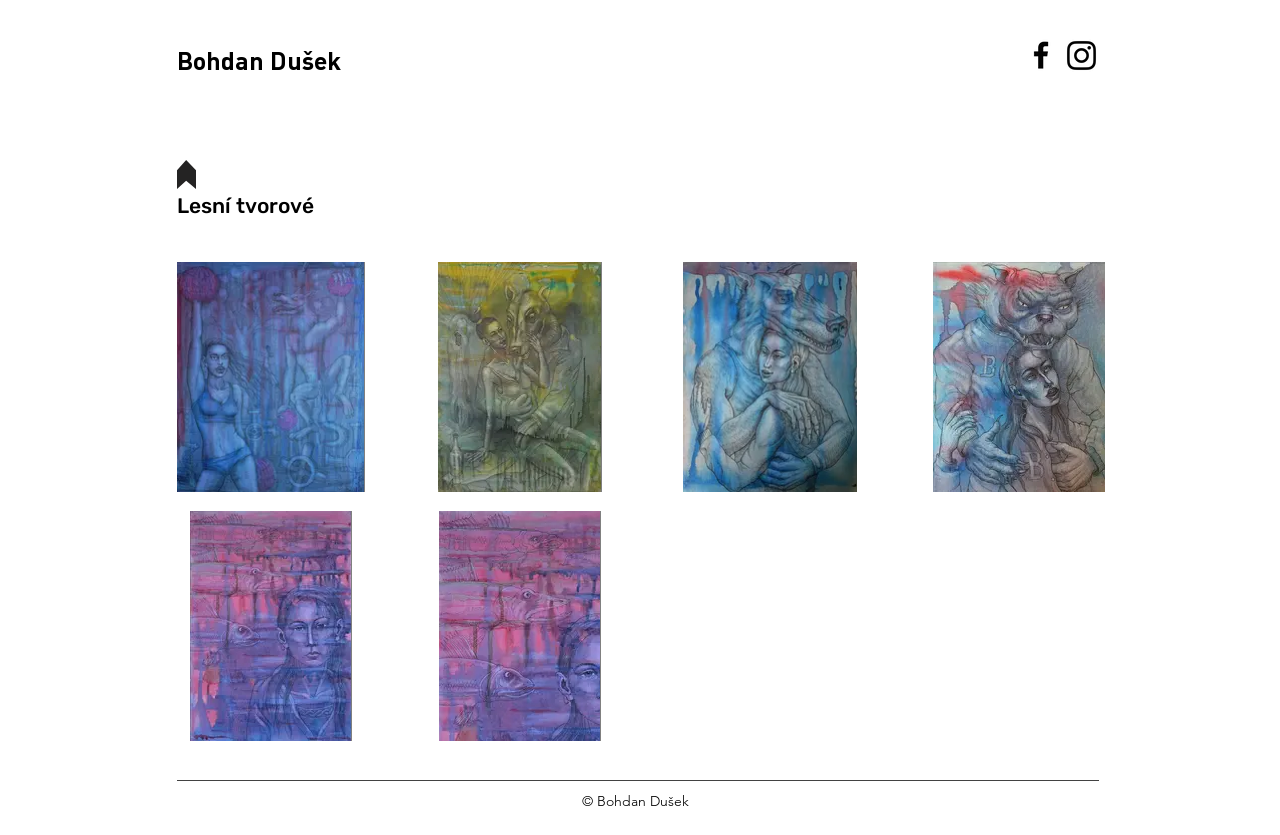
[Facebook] (1041, 55)
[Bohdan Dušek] (280, 60)
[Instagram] (1081, 55)
